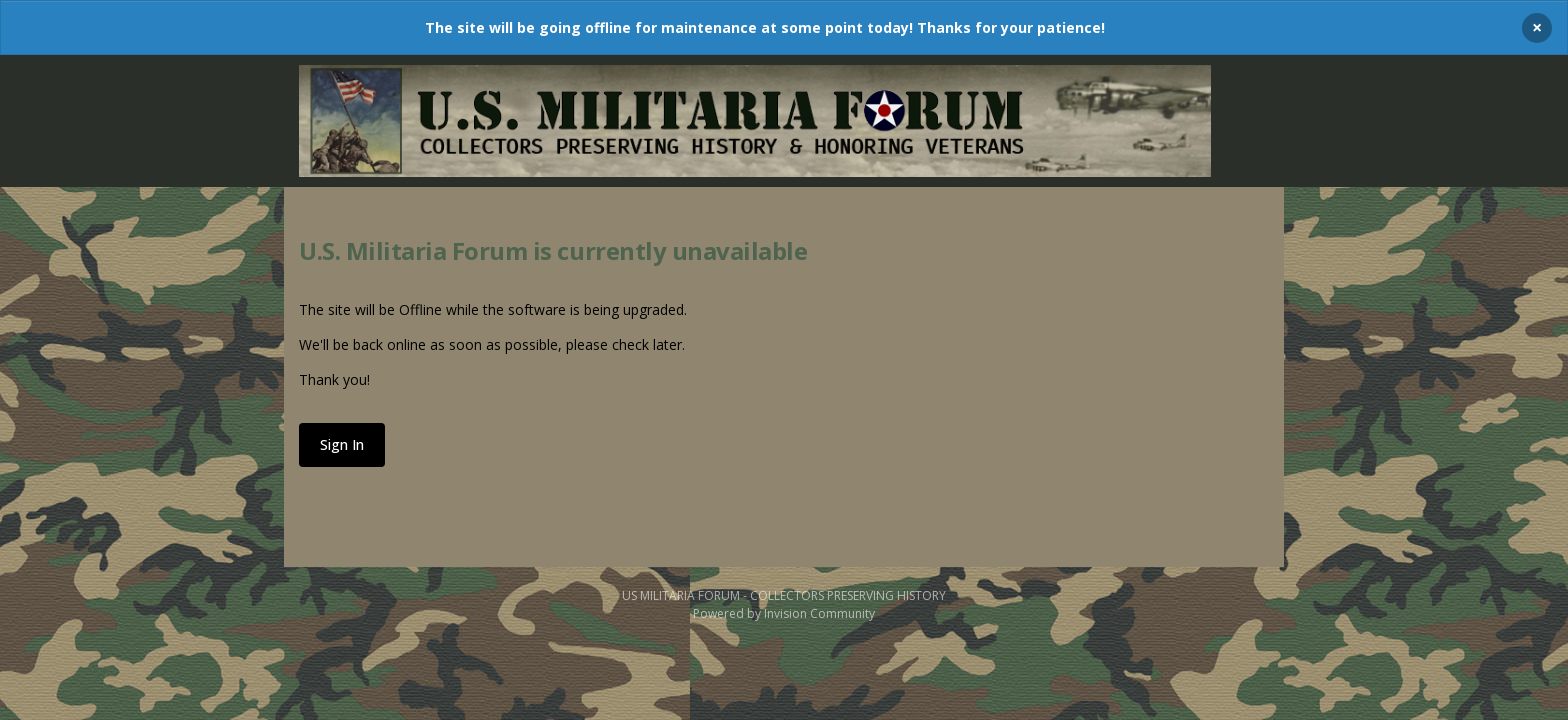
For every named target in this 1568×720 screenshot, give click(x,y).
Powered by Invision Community (784, 613)
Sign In (342, 444)
